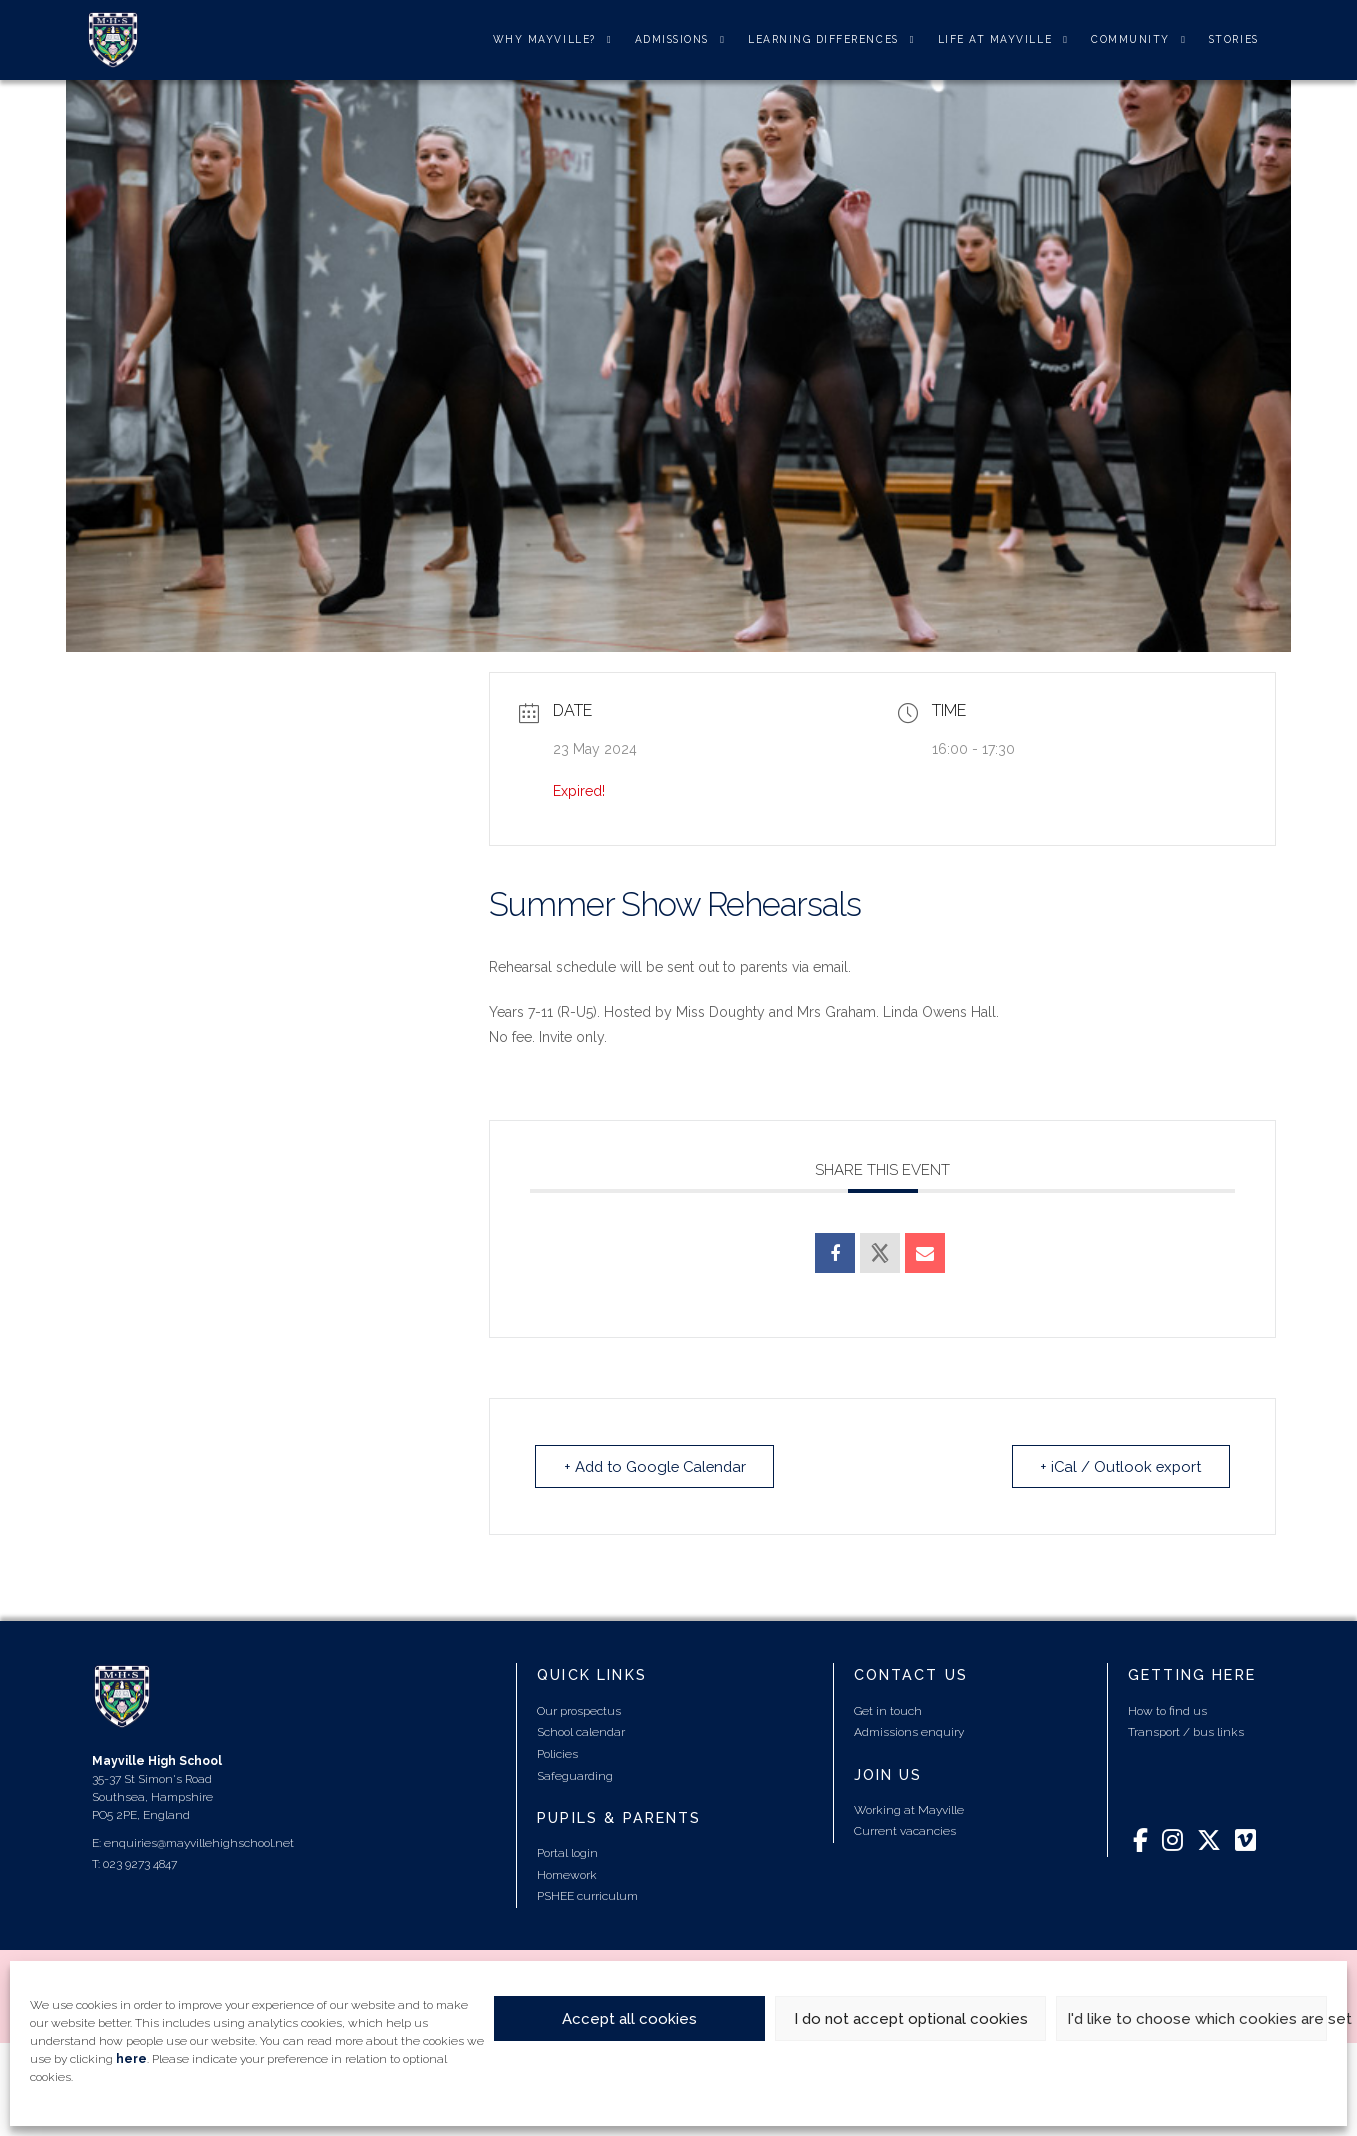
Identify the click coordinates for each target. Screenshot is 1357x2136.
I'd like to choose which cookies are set (1197, 2019)
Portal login (567, 1853)
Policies (557, 1754)
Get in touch (888, 1710)
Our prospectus (579, 1710)
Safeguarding (575, 1775)
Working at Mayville (909, 1810)
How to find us (1167, 1710)
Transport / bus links (1186, 1732)
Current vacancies (905, 1831)
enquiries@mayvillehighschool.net (199, 1843)
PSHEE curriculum (587, 1896)
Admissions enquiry (909, 1732)
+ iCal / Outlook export (1119, 1466)
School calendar (581, 1732)
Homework (567, 1874)
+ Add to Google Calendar (658, 1466)
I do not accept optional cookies (911, 2019)
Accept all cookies (629, 2019)
